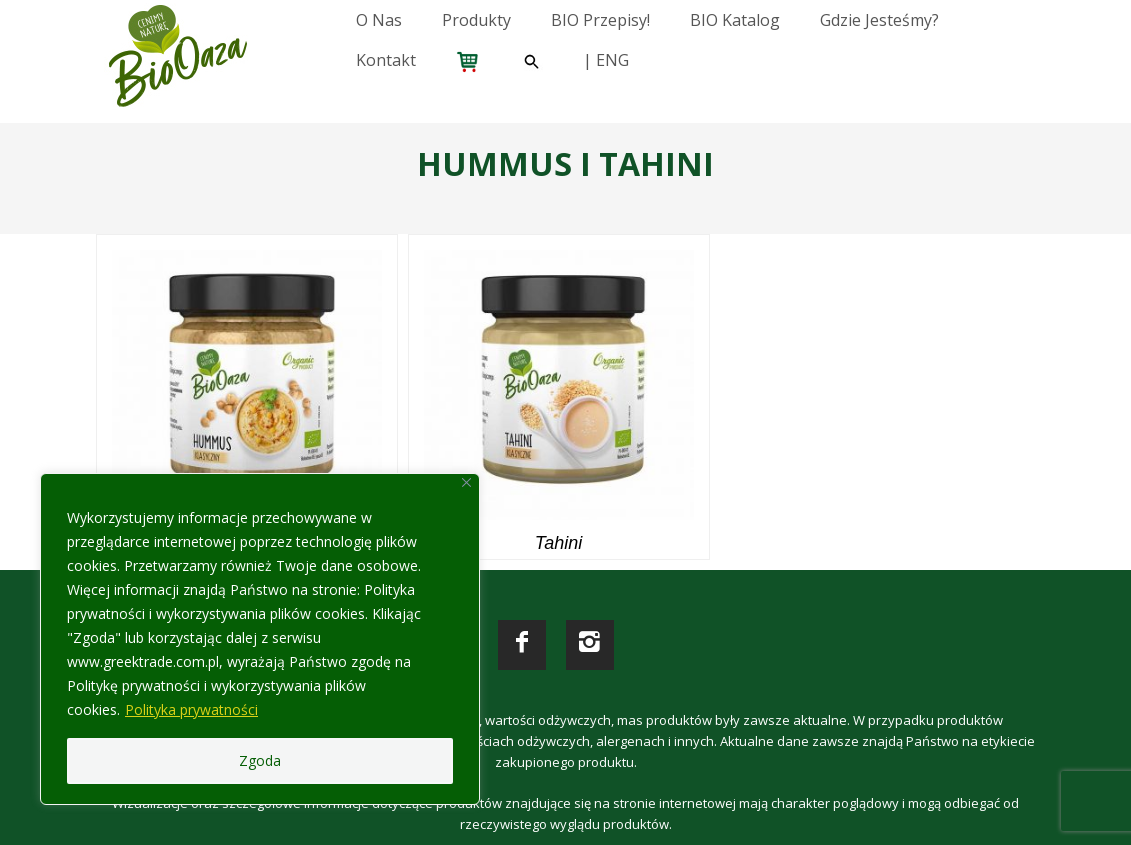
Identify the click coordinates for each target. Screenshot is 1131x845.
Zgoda (260, 760)
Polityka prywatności (191, 709)
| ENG (606, 60)
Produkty (476, 20)
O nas (379, 20)
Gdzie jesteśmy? (879, 20)
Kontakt (386, 60)
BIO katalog (735, 20)
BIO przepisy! (600, 20)
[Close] (466, 482)
